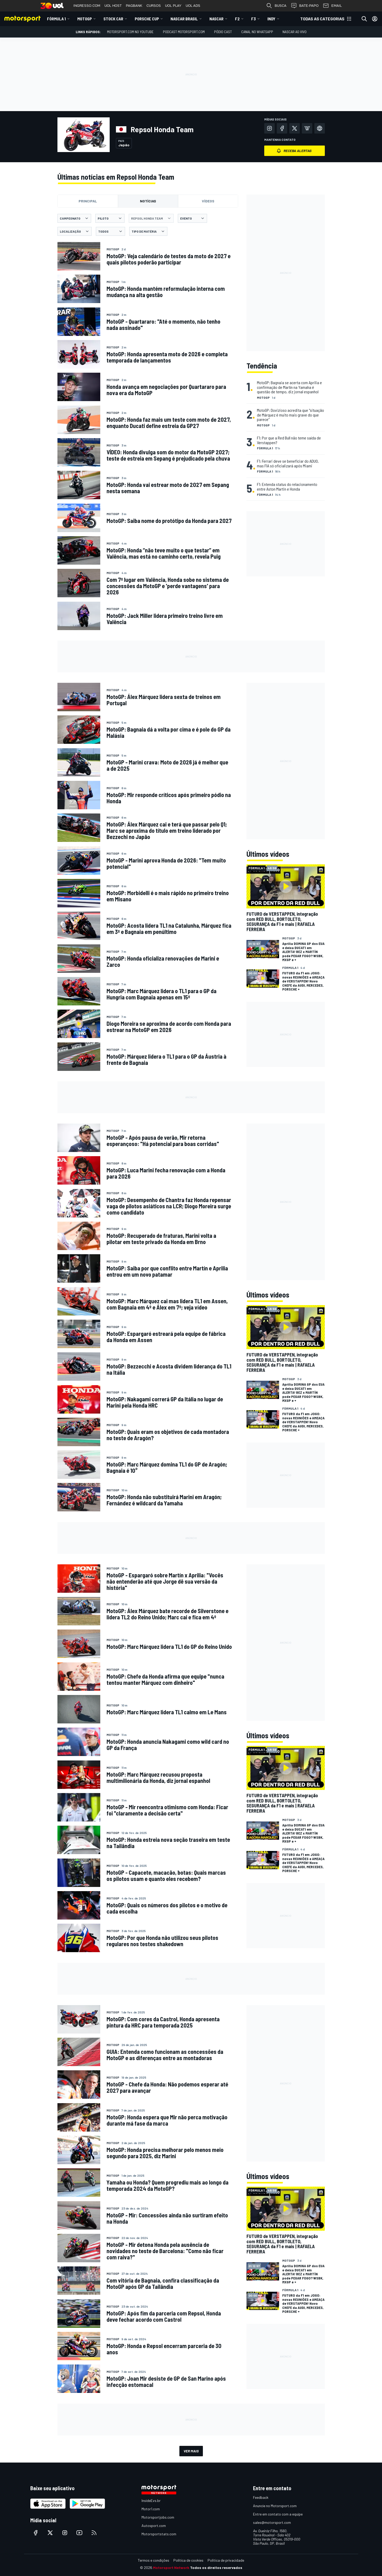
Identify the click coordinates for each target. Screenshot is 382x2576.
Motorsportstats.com (159, 2534)
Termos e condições (153, 2560)
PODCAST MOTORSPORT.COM (184, 31)
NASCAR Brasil (184, 18)
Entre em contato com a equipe (278, 2514)
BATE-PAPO (305, 5)
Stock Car (113, 18)
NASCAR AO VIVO (295, 31)
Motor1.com (151, 2509)
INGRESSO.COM (86, 6)
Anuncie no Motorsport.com (275, 2505)
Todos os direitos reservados (216, 2567)
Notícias (148, 201)
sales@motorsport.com (272, 2522)
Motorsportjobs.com (158, 2517)
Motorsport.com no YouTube (130, 31)
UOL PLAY (173, 6)
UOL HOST (113, 6)
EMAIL (332, 5)
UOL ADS (193, 6)
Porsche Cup (147, 18)
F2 (237, 18)
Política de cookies (188, 2560)
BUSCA (276, 5)
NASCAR (216, 18)
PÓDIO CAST (223, 31)
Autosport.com (154, 2525)
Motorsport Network (171, 2567)
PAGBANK (134, 6)
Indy (271, 18)
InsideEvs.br (151, 2500)
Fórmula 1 (56, 18)
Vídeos (208, 201)
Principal (88, 201)
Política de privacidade (226, 2560)
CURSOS (153, 6)
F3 (253, 18)
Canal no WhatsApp (257, 31)
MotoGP (84, 18)
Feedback (260, 2497)
